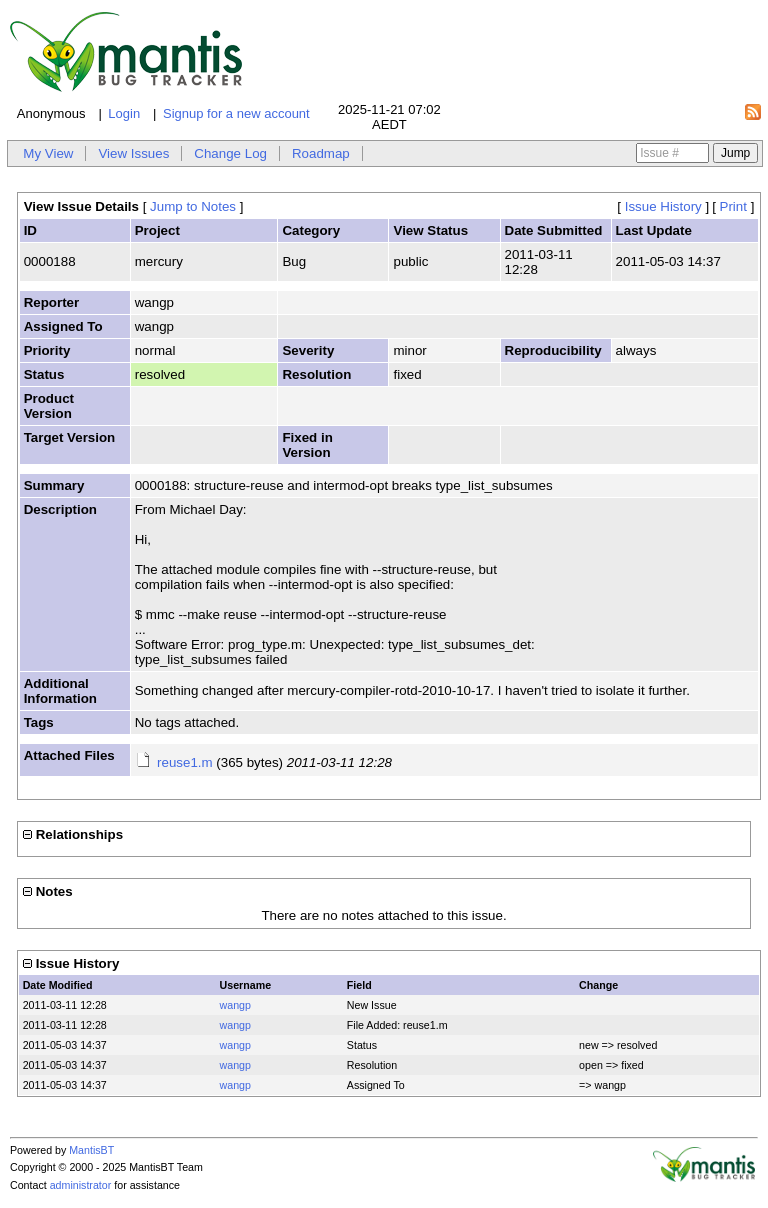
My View (48, 153)
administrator (81, 1185)
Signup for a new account (236, 113)
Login (124, 113)
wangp (235, 1005)
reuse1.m (185, 762)
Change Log (230, 153)
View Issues (133, 153)
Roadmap (321, 153)
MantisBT (91, 1150)
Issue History (663, 206)
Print (733, 206)
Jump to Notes (193, 206)
